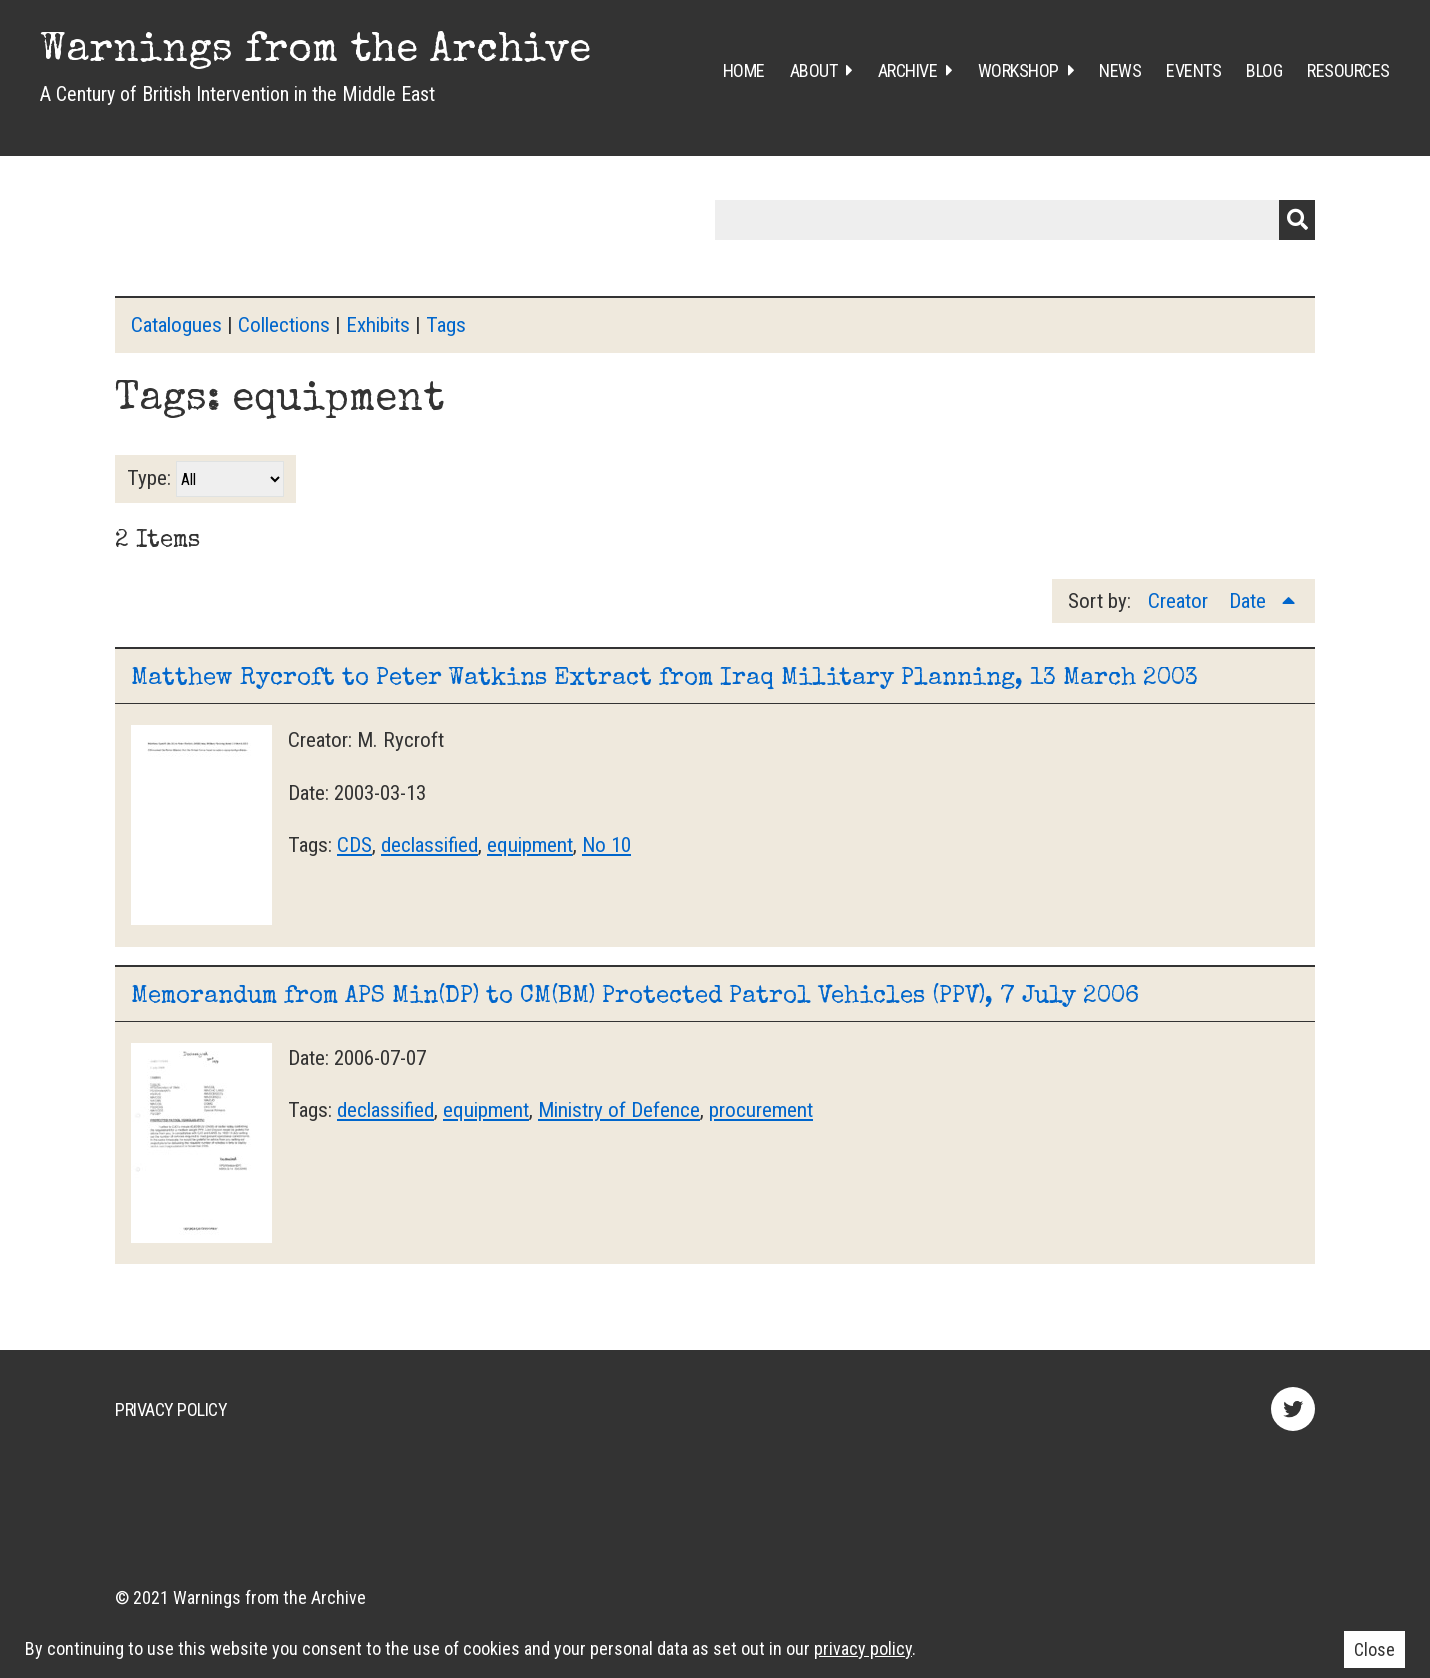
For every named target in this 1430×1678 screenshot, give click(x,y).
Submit (1297, 220)
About (814, 70)
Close (1374, 1649)
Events (1193, 70)
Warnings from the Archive (315, 52)
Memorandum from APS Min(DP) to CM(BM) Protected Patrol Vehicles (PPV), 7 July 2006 (635, 997)
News (1120, 70)
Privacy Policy (171, 1409)
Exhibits (378, 325)
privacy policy (863, 1648)
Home (744, 70)
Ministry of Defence (619, 1110)
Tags (446, 325)
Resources (1348, 70)
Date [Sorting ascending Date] (1250, 601)
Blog (1264, 70)
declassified (429, 845)
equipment (530, 845)
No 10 (606, 845)
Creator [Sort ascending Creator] (1180, 601)
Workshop (1018, 70)
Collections (284, 325)
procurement (761, 1110)
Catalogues (176, 325)
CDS (354, 845)
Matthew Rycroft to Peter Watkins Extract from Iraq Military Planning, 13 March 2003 (664, 679)
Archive (908, 70)
